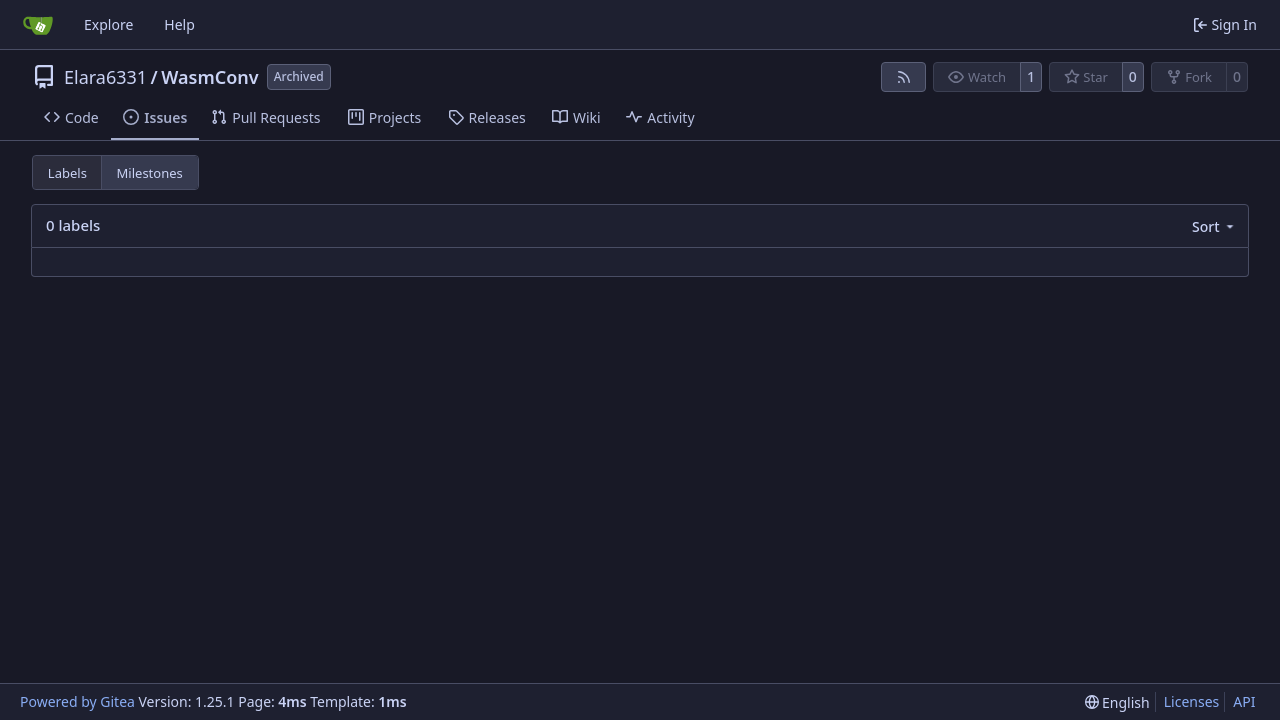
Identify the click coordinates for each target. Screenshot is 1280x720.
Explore (108, 24)
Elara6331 (105, 77)
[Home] (38, 25)
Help (179, 24)
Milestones (150, 173)
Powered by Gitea (77, 701)
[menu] (1214, 226)
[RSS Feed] (904, 77)
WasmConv (209, 77)
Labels (67, 173)
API (1244, 701)
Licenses (1192, 701)
